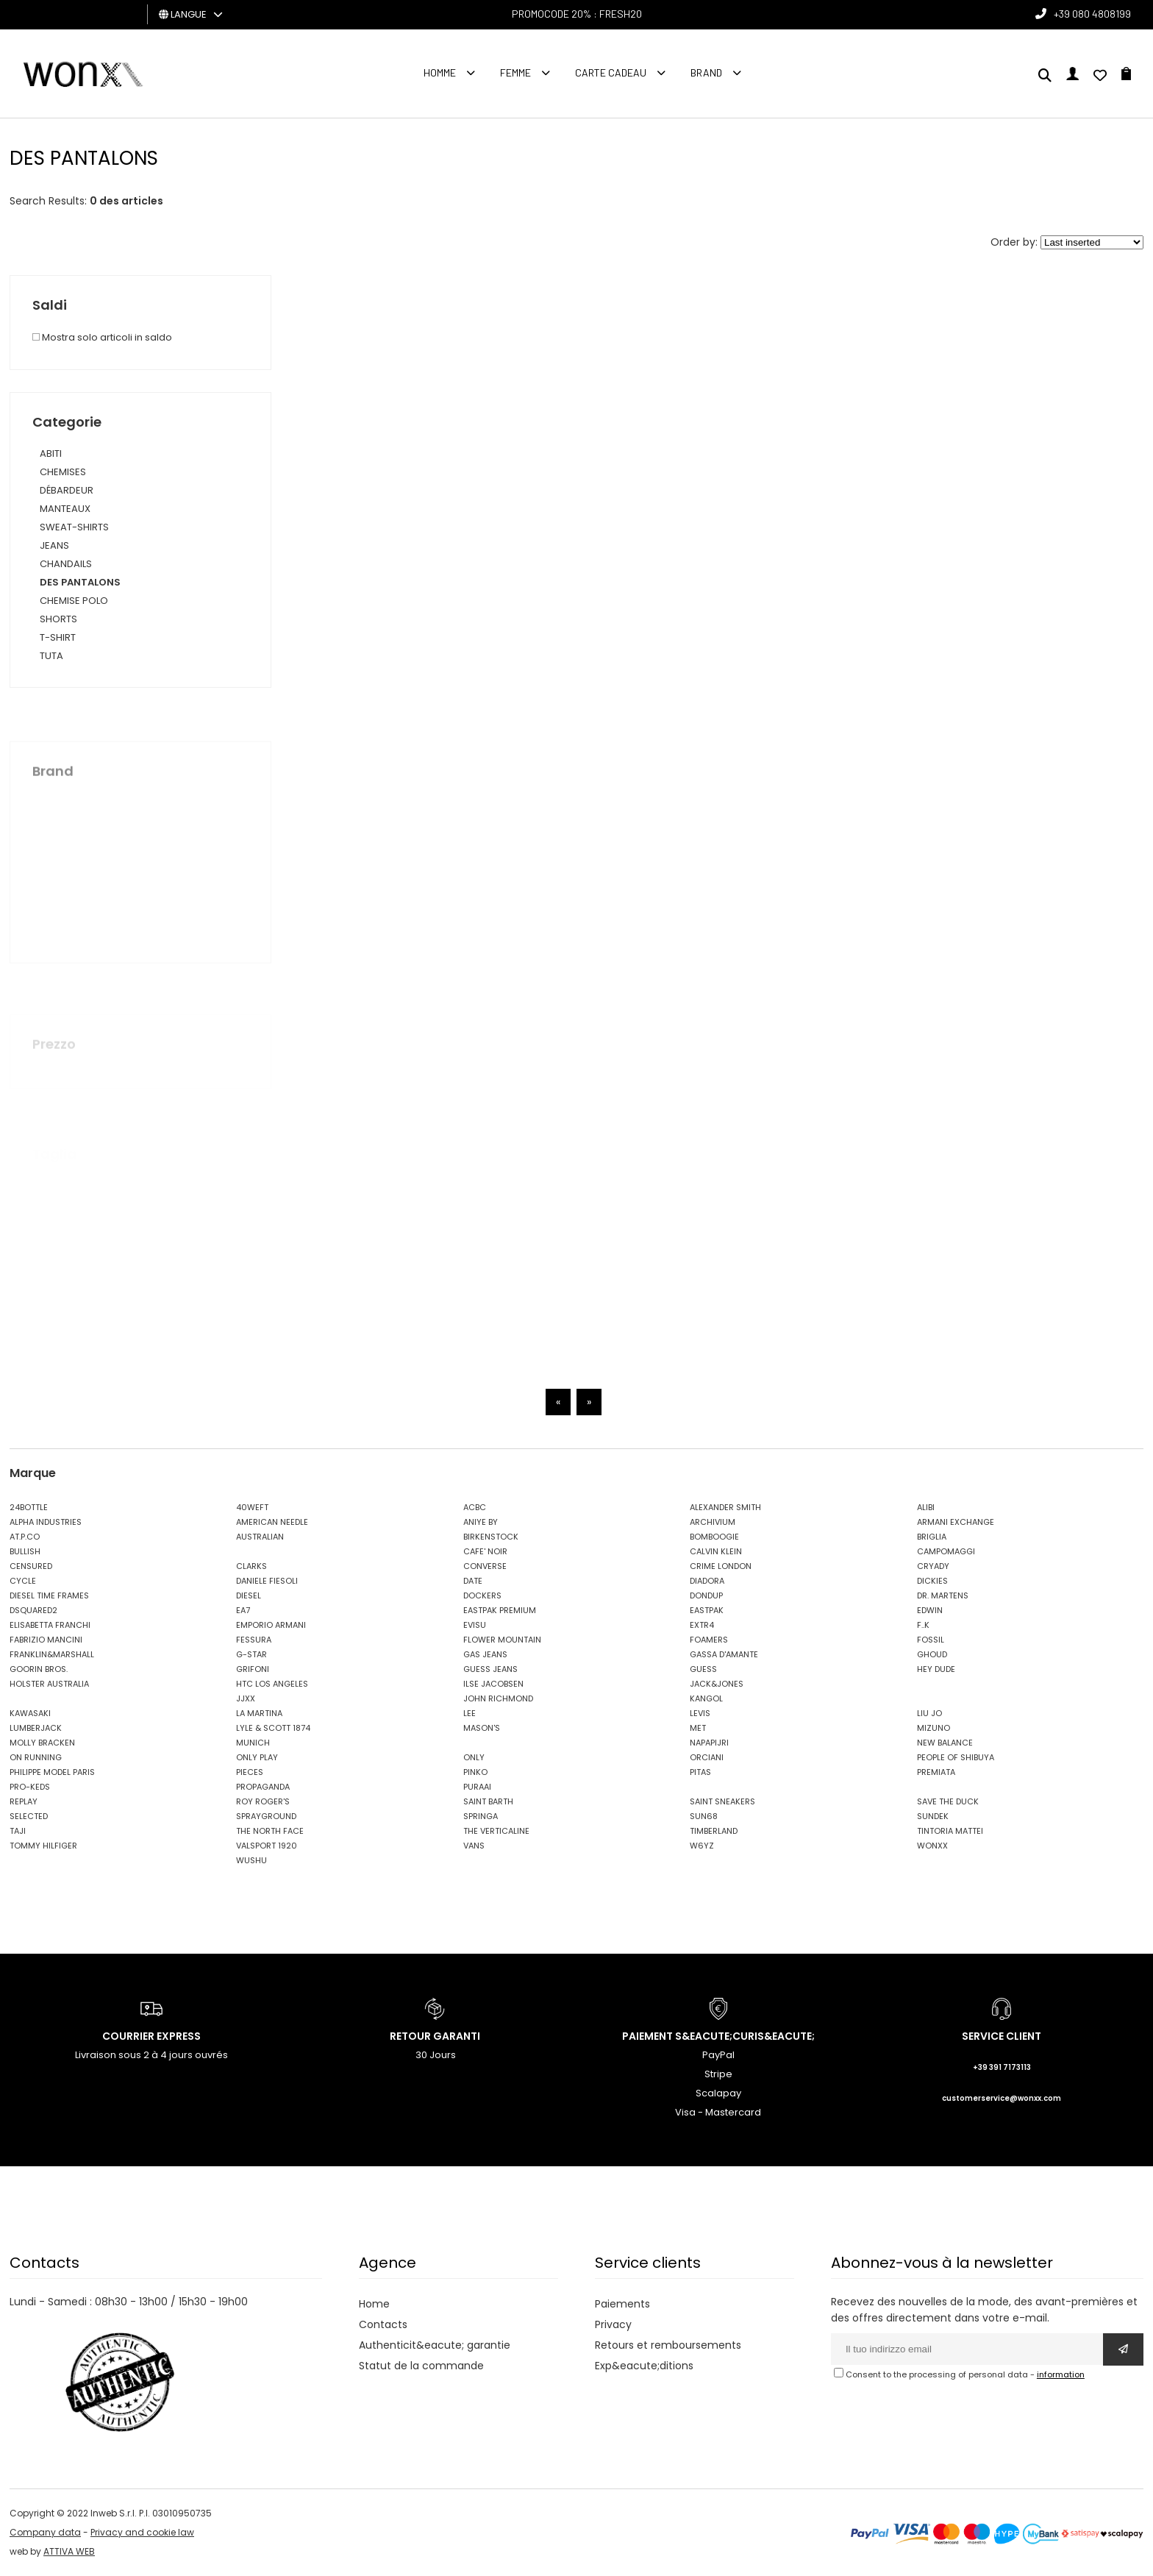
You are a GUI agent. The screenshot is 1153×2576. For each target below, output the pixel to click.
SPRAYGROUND (266, 1816)
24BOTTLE (29, 1507)
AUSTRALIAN (260, 1537)
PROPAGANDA (263, 1787)
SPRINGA (480, 1816)
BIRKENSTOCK (490, 1537)
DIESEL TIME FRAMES (49, 1595)
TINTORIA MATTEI (950, 1831)
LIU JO (929, 1713)
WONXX (932, 1845)
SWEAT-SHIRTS (74, 527)
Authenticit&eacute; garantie (434, 2345)
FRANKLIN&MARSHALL (52, 1654)
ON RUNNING (36, 1757)
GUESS (703, 1669)
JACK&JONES (716, 1684)
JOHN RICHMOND (498, 1698)
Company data (45, 2532)
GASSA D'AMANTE (724, 1654)
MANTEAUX (65, 509)
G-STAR (251, 1654)
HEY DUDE (936, 1669)
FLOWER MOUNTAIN (502, 1639)
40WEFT (252, 1507)
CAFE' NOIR (485, 1551)
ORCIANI (707, 1757)
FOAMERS (709, 1639)
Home (374, 2303)
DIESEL (248, 1595)
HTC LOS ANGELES (272, 1684)
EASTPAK (707, 1610)
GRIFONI (252, 1669)
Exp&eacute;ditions (644, 2365)
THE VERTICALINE (496, 1831)
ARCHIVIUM (712, 1522)
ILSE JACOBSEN (493, 1684)
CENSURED (31, 1566)
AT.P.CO (25, 1537)
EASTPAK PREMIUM (499, 1610)
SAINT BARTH (488, 1801)
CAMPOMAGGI (946, 1551)
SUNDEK (933, 1816)
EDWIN (930, 1610)
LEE (469, 1713)
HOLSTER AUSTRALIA (49, 1684)
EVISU (474, 1625)
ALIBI (926, 1507)
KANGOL (706, 1698)
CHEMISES (63, 472)
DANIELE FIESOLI (267, 1581)
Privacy (613, 2324)
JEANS (54, 545)
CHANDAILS (66, 564)
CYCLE (23, 1581)
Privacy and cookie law (142, 2532)
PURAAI (477, 1787)
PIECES (249, 1772)
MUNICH (253, 1742)
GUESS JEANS (490, 1669)
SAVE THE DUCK (948, 1801)
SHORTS (58, 619)
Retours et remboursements (668, 2345)
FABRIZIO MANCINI (46, 1639)
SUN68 (704, 1816)
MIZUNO (933, 1728)
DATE (472, 1581)
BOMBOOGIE (714, 1537)
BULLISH (25, 1551)
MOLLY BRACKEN (42, 1742)
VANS (474, 1845)
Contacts (383, 2324)
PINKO (475, 1772)
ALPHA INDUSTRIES (46, 1522)
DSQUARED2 (33, 1610)
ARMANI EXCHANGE (955, 1522)
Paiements (622, 2303)
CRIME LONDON (721, 1566)
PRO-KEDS (30, 1787)
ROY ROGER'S (263, 1801)
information (1061, 2374)
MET (698, 1728)
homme (440, 72)
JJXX (245, 1698)
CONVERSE (485, 1566)
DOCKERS (482, 1595)
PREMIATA (936, 1772)
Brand (706, 72)
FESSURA (253, 1639)
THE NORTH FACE (270, 1831)
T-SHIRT (58, 637)
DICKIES (932, 1581)
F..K (923, 1625)
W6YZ (702, 1845)
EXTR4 (702, 1625)
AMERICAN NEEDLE (272, 1522)
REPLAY (24, 1801)
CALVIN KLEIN (716, 1551)
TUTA (51, 656)
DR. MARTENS (942, 1595)
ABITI (51, 453)
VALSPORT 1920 (266, 1845)
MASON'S (481, 1728)
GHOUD (932, 1654)
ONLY (474, 1757)
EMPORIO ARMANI (271, 1625)
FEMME (515, 72)
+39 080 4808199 (1092, 13)
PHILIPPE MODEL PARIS (52, 1772)
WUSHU (251, 1860)
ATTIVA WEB (69, 2551)
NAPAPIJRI (709, 1742)
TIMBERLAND (714, 1831)
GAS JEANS (485, 1654)
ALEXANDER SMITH (725, 1507)
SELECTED (29, 1816)
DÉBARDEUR (66, 490)
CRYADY (933, 1566)
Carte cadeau (610, 72)
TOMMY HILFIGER (43, 1845)
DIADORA (707, 1581)
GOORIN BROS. (39, 1669)
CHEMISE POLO (74, 601)
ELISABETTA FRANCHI (50, 1625)
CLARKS (251, 1566)
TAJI (18, 1831)
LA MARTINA (259, 1713)
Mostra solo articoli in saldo (102, 337)
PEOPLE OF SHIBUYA (955, 1757)
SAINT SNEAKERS (722, 1801)
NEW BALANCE (945, 1742)
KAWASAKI (30, 1713)
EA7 (243, 1610)
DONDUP (706, 1595)
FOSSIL (930, 1639)
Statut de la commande (421, 2365)
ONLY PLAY (257, 1757)
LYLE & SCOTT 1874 (273, 1728)
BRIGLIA (931, 1537)
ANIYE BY (480, 1522)
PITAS (700, 1772)
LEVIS (700, 1713)
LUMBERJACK (36, 1728)
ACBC (474, 1507)
